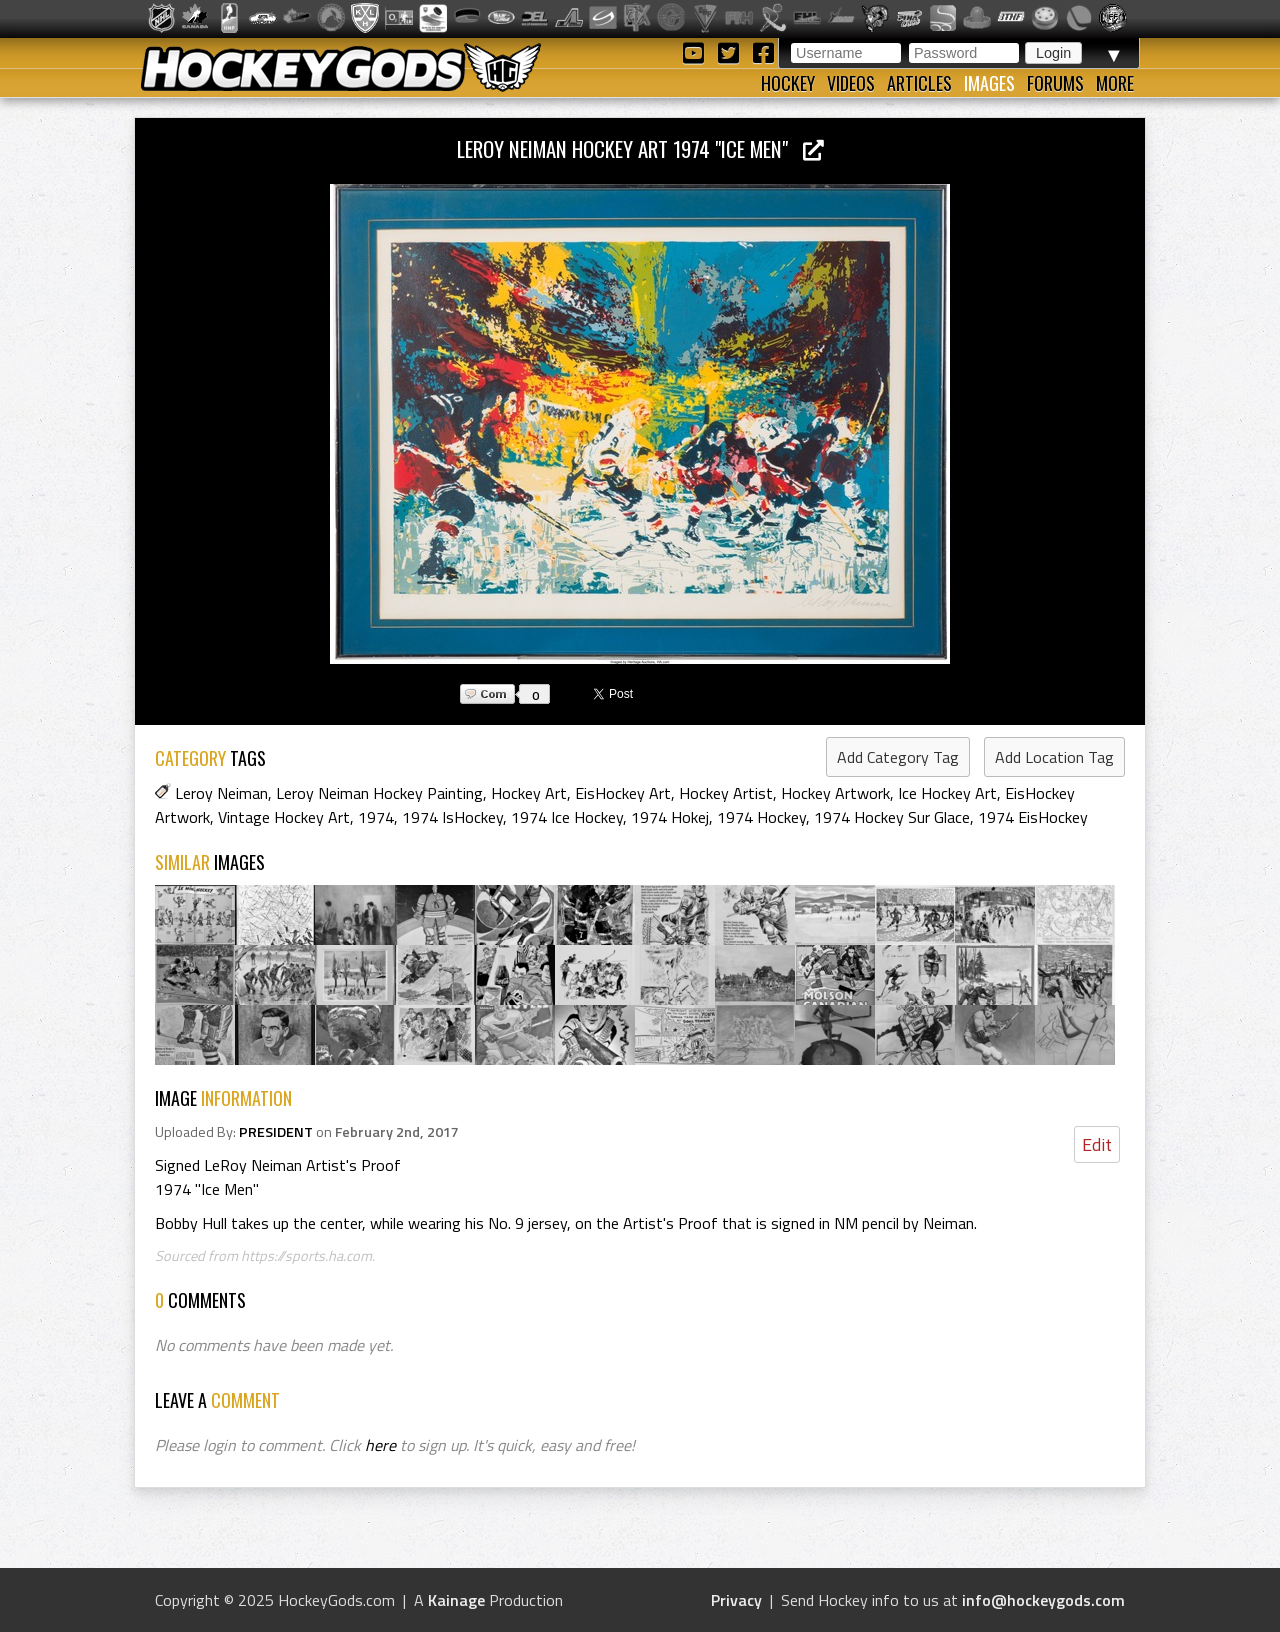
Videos (851, 83)
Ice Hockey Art (947, 793)
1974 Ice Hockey (567, 817)
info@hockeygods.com (1043, 1600)
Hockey (788, 83)
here (380, 1445)
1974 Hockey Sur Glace (892, 817)
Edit (1097, 1144)
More (1115, 83)
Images (989, 83)
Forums (1055, 83)
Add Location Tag (1054, 757)
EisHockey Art (623, 793)
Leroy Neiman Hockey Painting (379, 793)
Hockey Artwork (835, 793)
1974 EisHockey (1033, 817)
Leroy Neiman (221, 793)
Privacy (736, 1600)
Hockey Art (529, 793)
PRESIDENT (276, 1132)
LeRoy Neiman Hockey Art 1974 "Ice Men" (640, 148)
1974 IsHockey (452, 817)
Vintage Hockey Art (284, 817)
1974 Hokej (670, 817)
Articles (919, 83)
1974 (376, 817)
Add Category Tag (898, 757)
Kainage (456, 1600)
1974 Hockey (761, 817)
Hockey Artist (726, 793)
